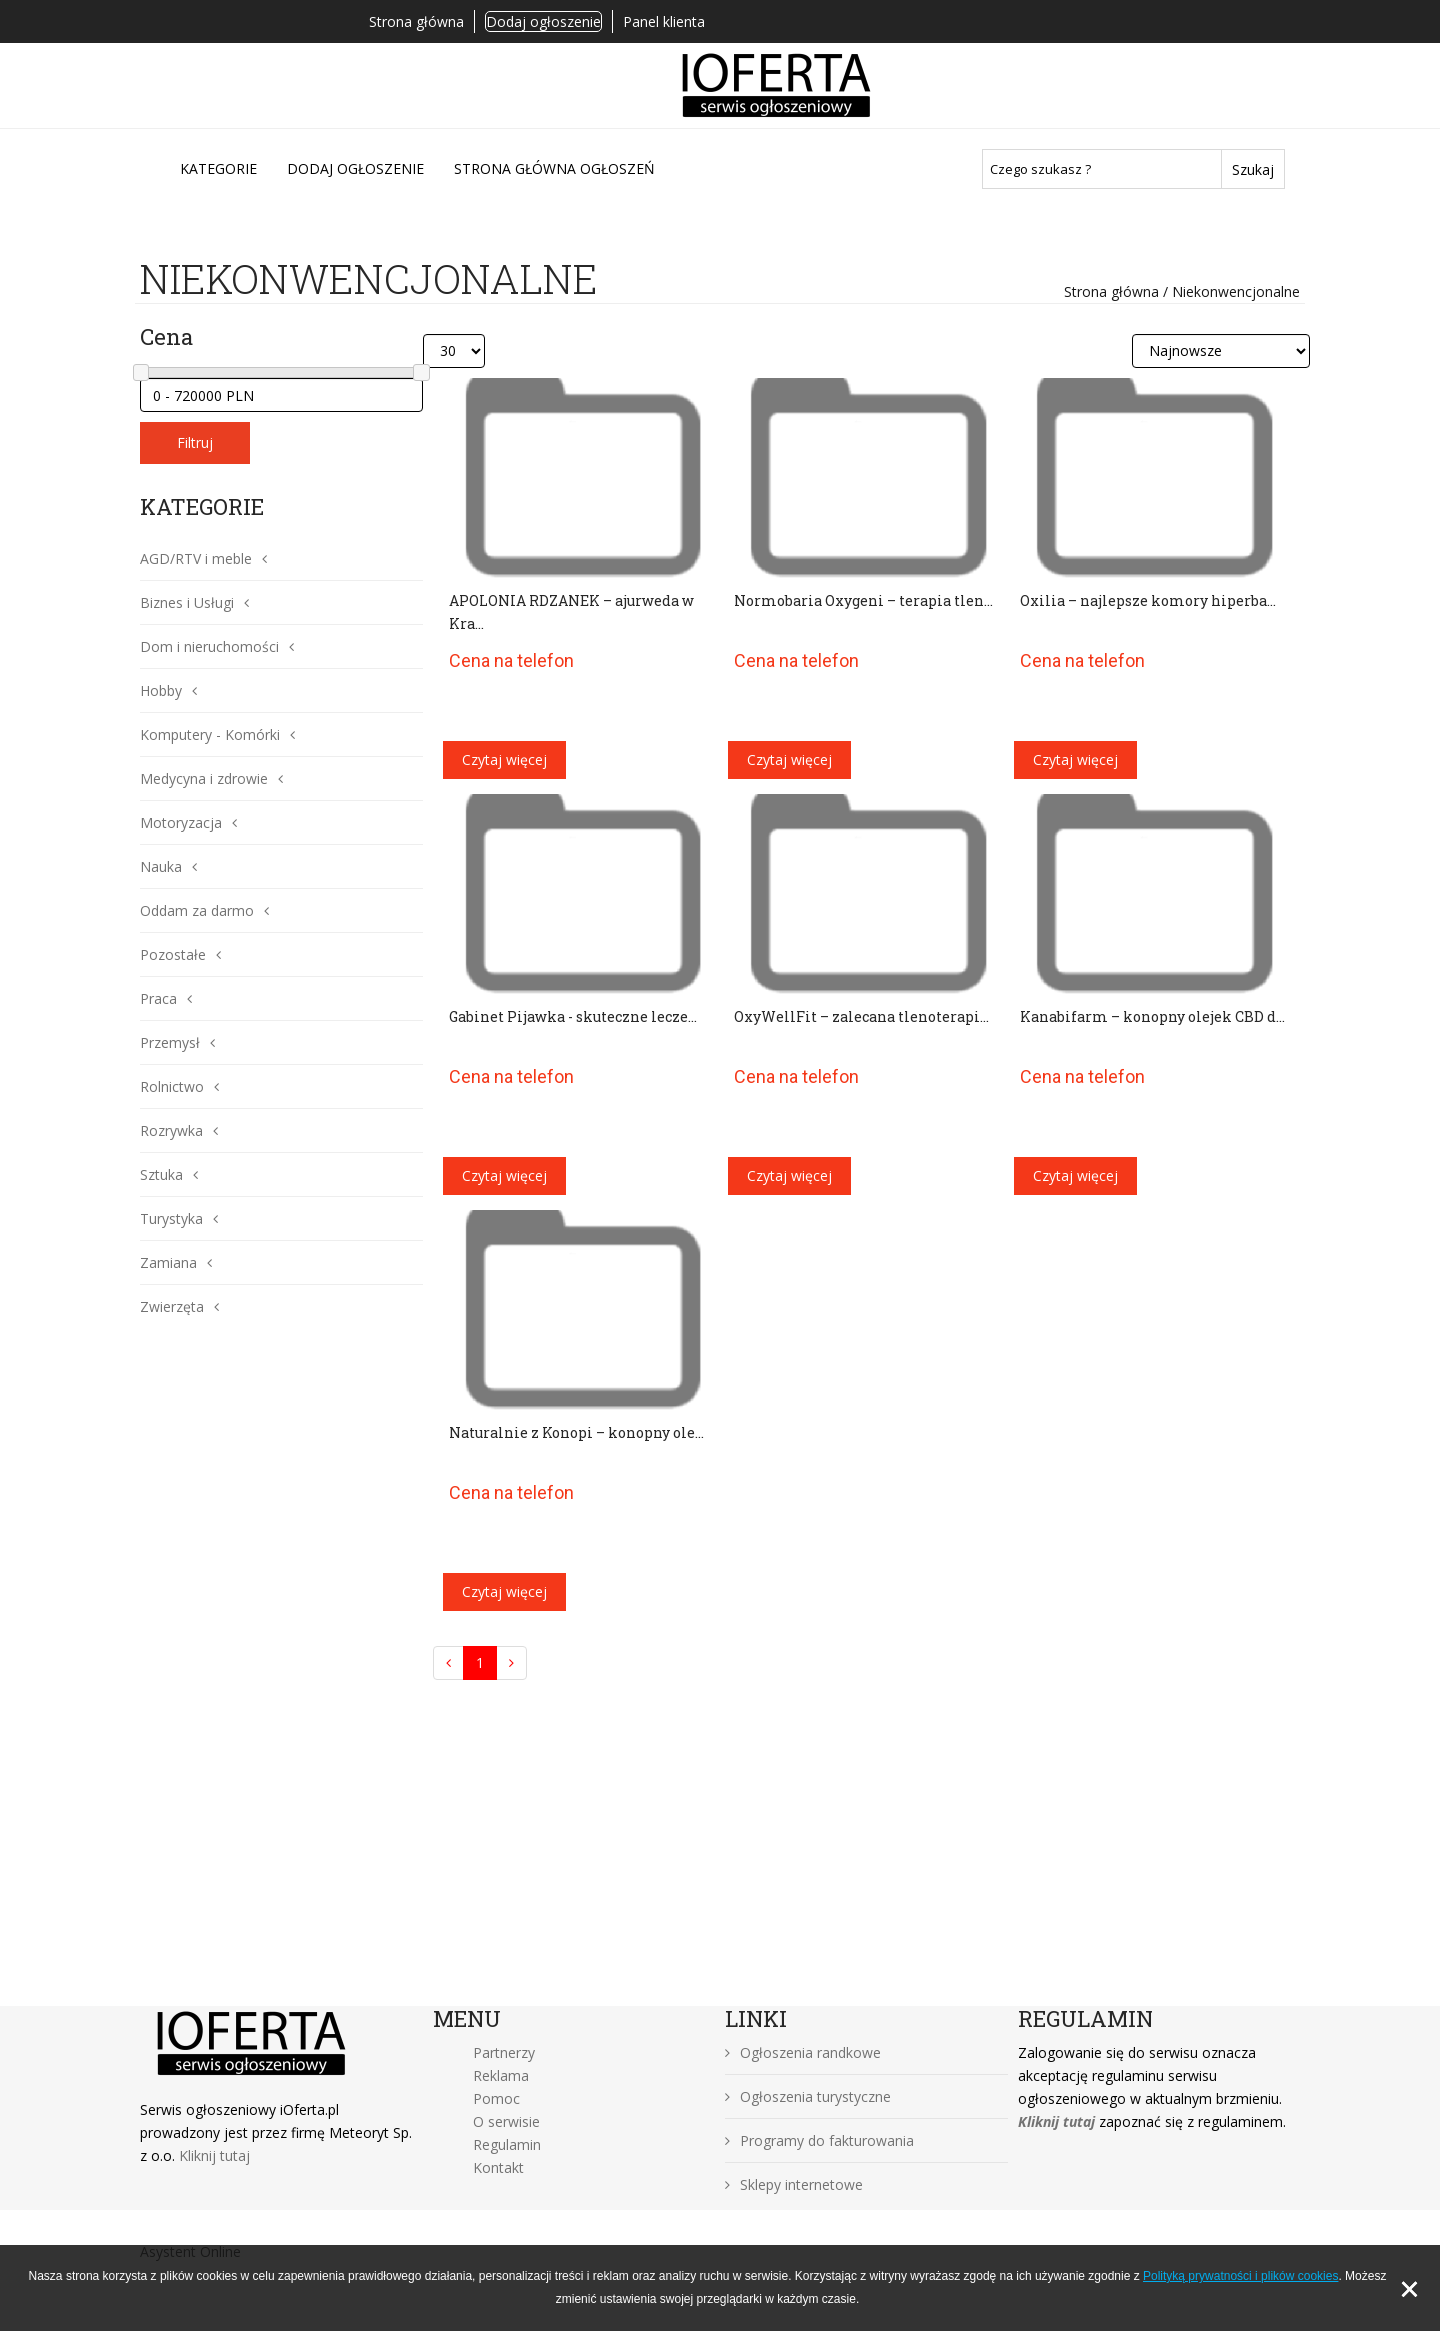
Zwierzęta (172, 1306)
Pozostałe (173, 954)
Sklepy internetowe (794, 2184)
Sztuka (161, 1174)
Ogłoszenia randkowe (803, 2052)
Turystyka (171, 1218)
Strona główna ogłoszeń (554, 168)
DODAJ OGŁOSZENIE (355, 168)
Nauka (161, 866)
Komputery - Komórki (210, 734)
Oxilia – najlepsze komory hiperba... (1148, 600)
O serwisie (506, 2121)
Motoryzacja (181, 822)
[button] (259, 558)
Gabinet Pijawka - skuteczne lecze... (573, 1016)
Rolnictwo (172, 1086)
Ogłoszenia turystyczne (808, 2096)
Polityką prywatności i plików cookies (1240, 2276)
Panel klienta (664, 21)
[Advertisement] (720, 1856)
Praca (158, 998)
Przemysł (170, 1042)
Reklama (501, 2075)
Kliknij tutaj (214, 2155)
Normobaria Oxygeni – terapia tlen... (863, 600)
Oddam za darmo (197, 910)
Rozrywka (171, 1130)
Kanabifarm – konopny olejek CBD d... (1152, 1016)
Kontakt (498, 2167)
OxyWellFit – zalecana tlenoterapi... (861, 1016)
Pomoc (496, 2098)
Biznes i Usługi (187, 602)
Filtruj (195, 442)
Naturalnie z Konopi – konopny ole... (576, 1432)
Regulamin (507, 2144)
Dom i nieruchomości (209, 646)
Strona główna (416, 21)
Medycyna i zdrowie (204, 778)
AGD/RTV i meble (196, 558)
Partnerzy (504, 2052)
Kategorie (218, 168)
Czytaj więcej (504, 759)
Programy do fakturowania (819, 2140)
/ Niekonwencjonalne (1229, 291)
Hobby (161, 690)
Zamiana (168, 1262)
